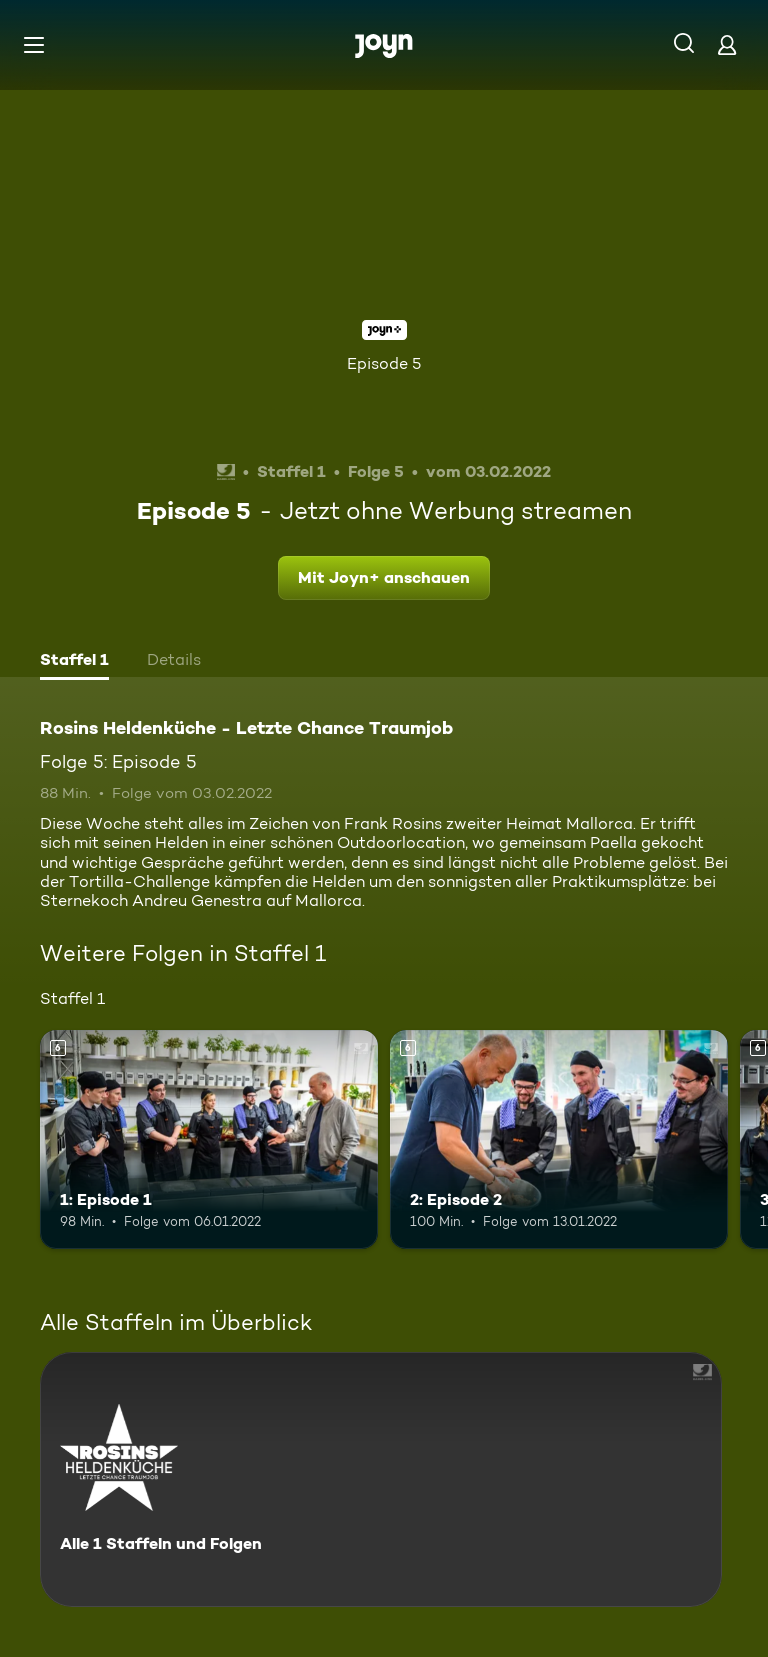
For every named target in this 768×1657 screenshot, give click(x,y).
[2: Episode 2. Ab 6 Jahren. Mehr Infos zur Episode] (559, 1140)
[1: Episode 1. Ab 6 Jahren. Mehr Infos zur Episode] (209, 1140)
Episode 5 (384, 363)
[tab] (74, 662)
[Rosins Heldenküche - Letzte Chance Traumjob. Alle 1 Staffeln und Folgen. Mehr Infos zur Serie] (381, 1479)
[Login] (727, 44)
